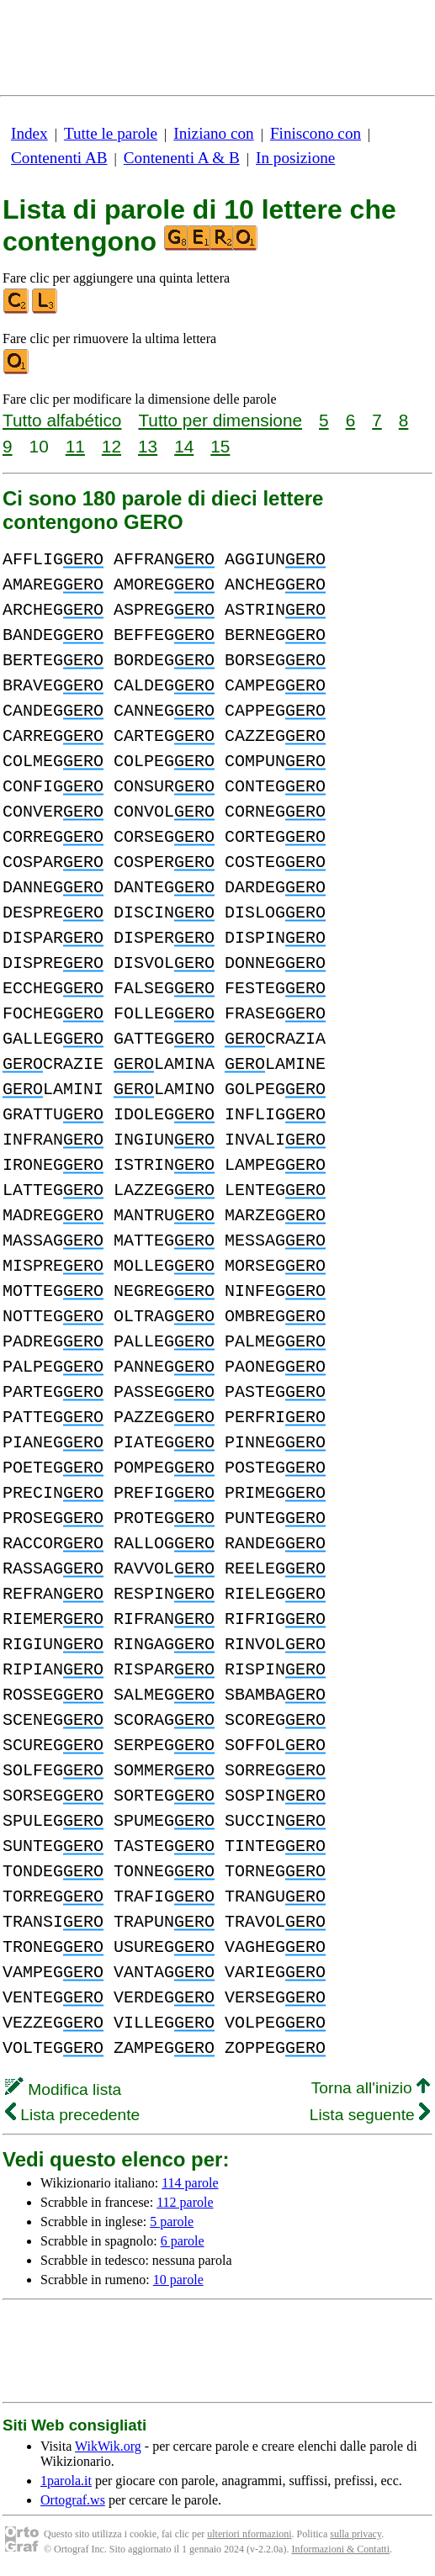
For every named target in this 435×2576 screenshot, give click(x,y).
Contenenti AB (59, 158)
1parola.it (66, 2480)
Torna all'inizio (370, 2088)
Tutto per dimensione (220, 420)
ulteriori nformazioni (249, 2534)
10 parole (178, 2279)
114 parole (190, 2183)
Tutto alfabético (62, 420)
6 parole (182, 2241)
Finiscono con (315, 133)
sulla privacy (355, 2534)
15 (220, 446)
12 (111, 446)
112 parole (184, 2202)
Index (29, 133)
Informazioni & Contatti (340, 2549)
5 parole (172, 2221)
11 (75, 446)
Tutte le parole (110, 133)
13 (147, 446)
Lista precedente (72, 2115)
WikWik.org (108, 2446)
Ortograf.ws (72, 2500)
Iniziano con (213, 133)
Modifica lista (63, 2089)
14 (184, 446)
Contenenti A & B (182, 158)
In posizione (295, 158)
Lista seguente (370, 2115)
